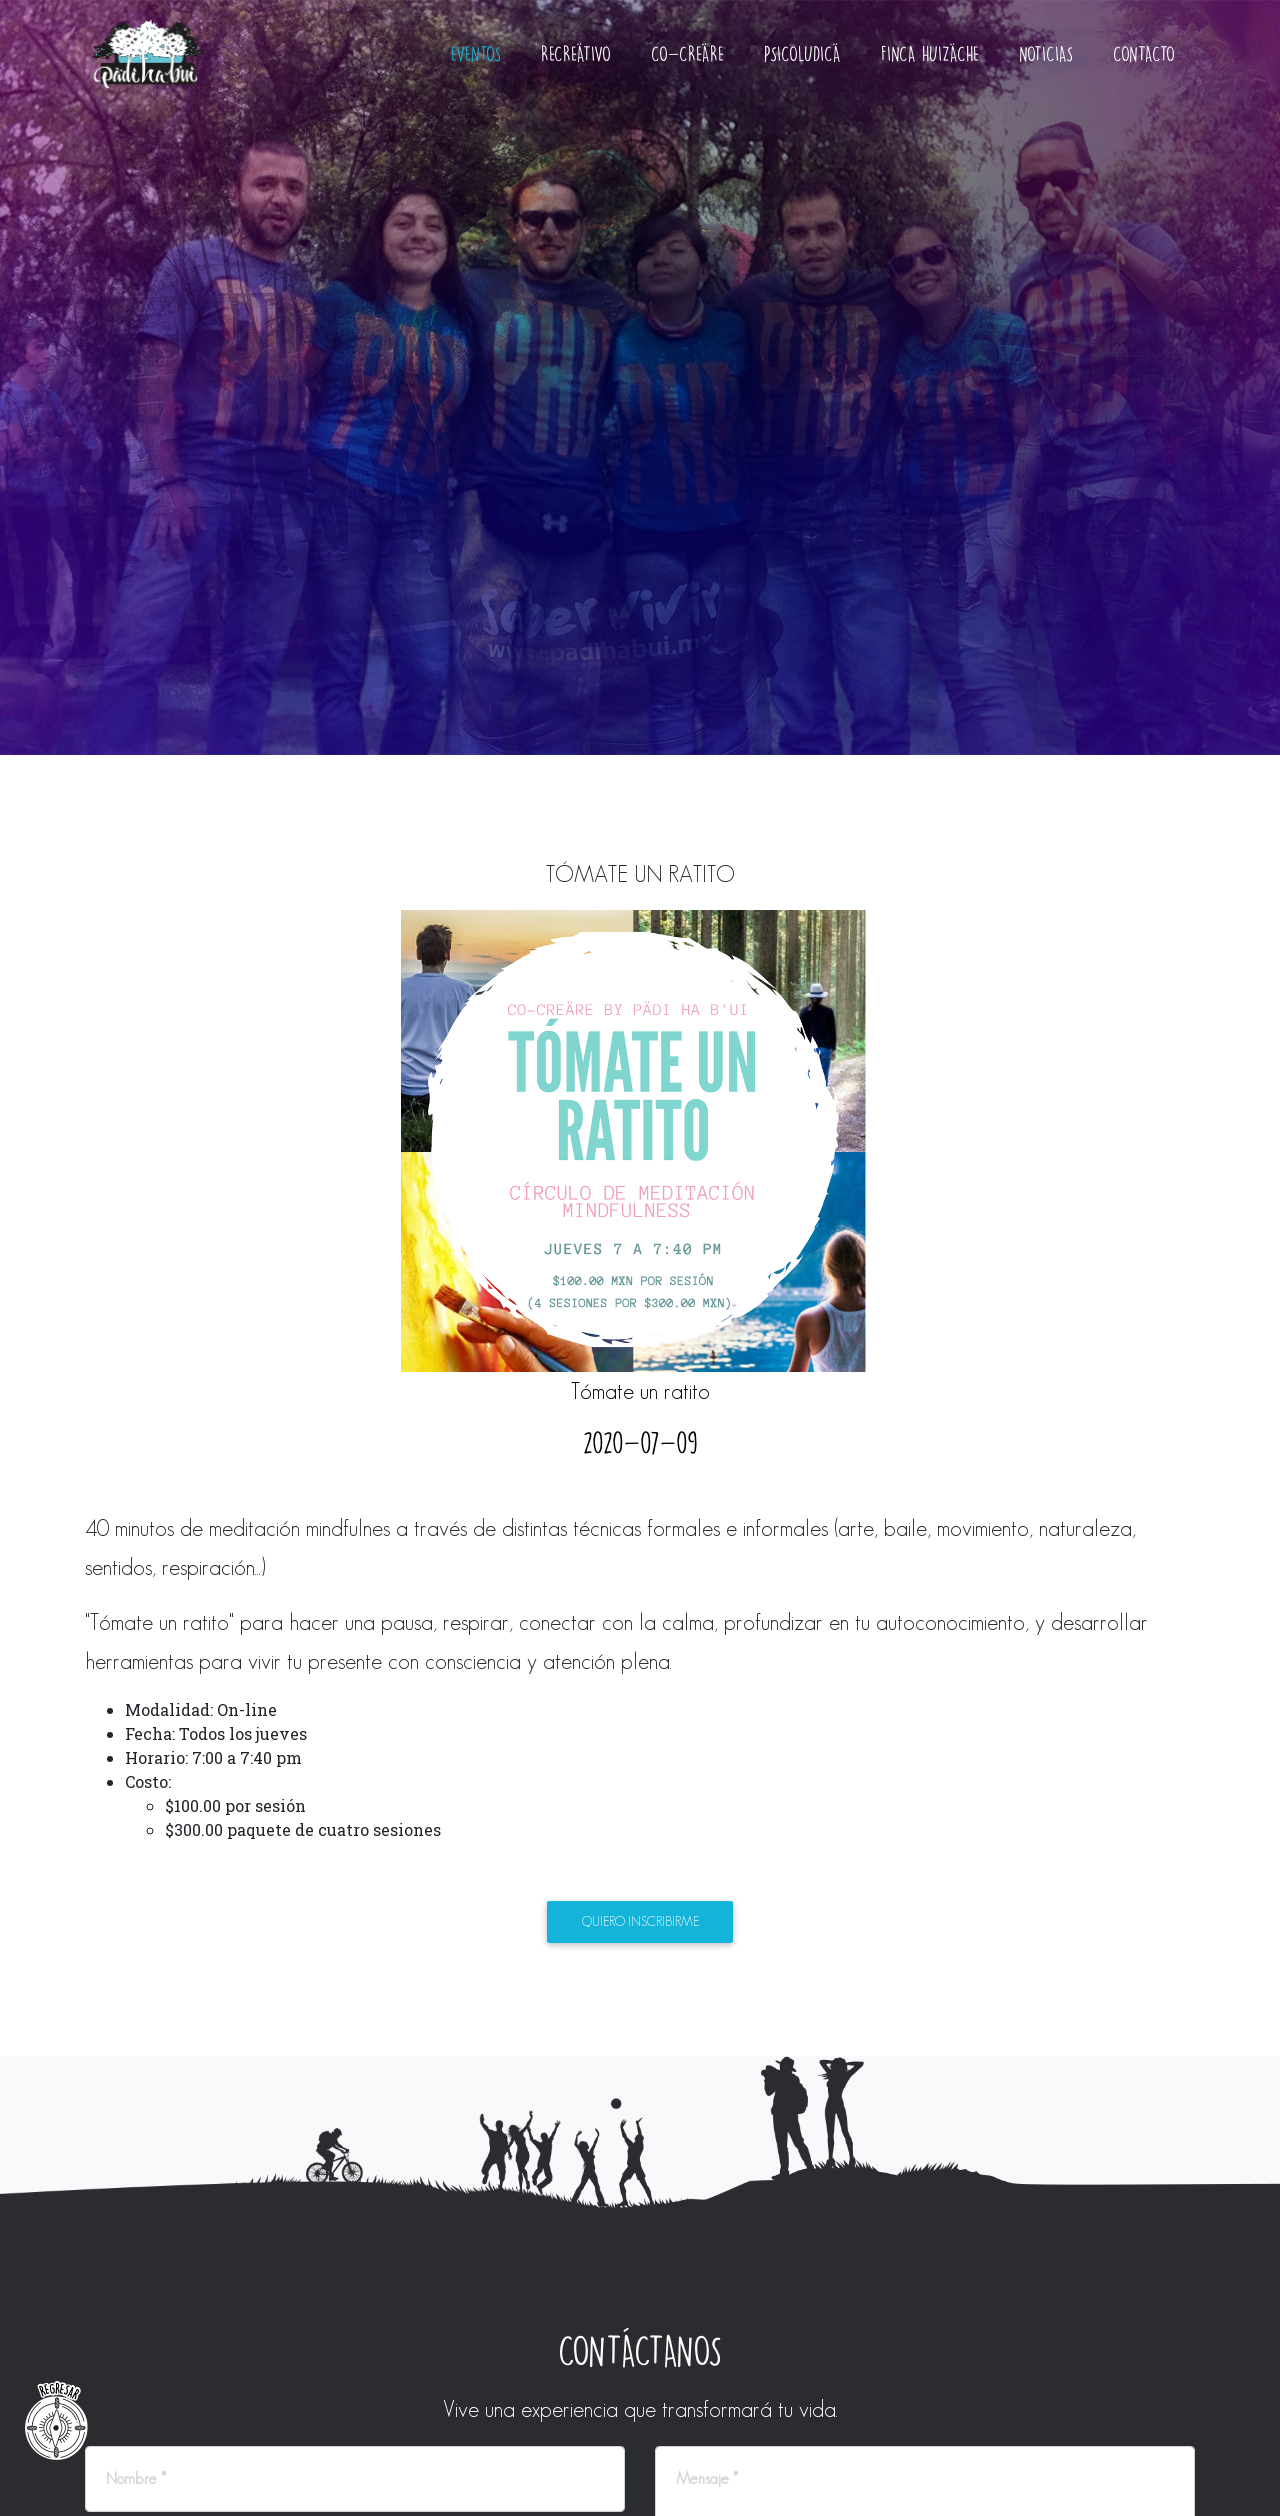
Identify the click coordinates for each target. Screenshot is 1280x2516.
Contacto (1144, 69)
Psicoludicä (802, 69)
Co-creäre (687, 69)
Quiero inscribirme (640, 1922)
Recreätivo (576, 69)
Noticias (1046, 69)
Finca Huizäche (930, 69)
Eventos (476, 69)
